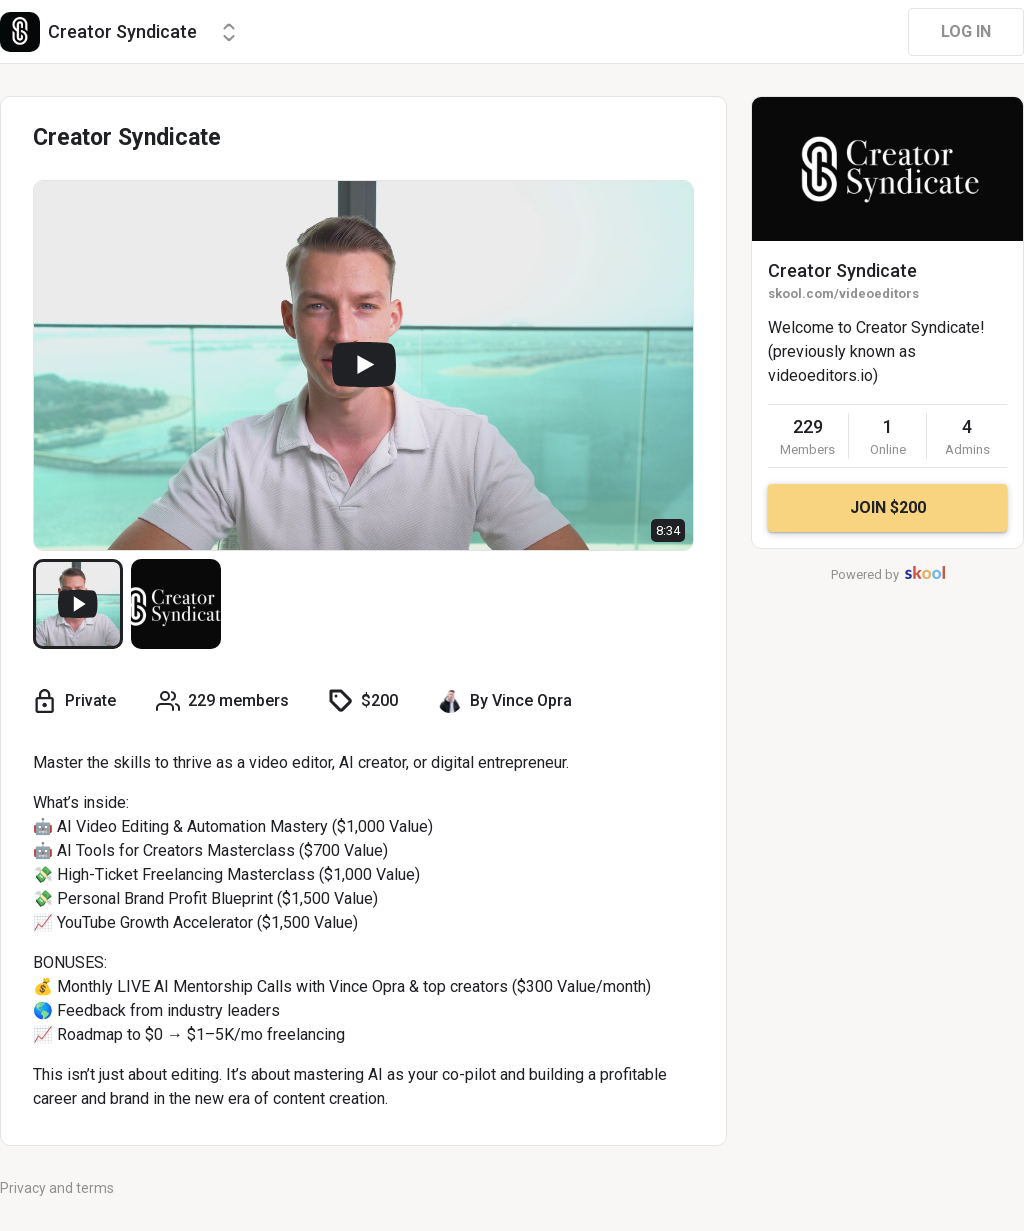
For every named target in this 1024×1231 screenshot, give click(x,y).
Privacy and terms (57, 1188)
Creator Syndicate (842, 270)
